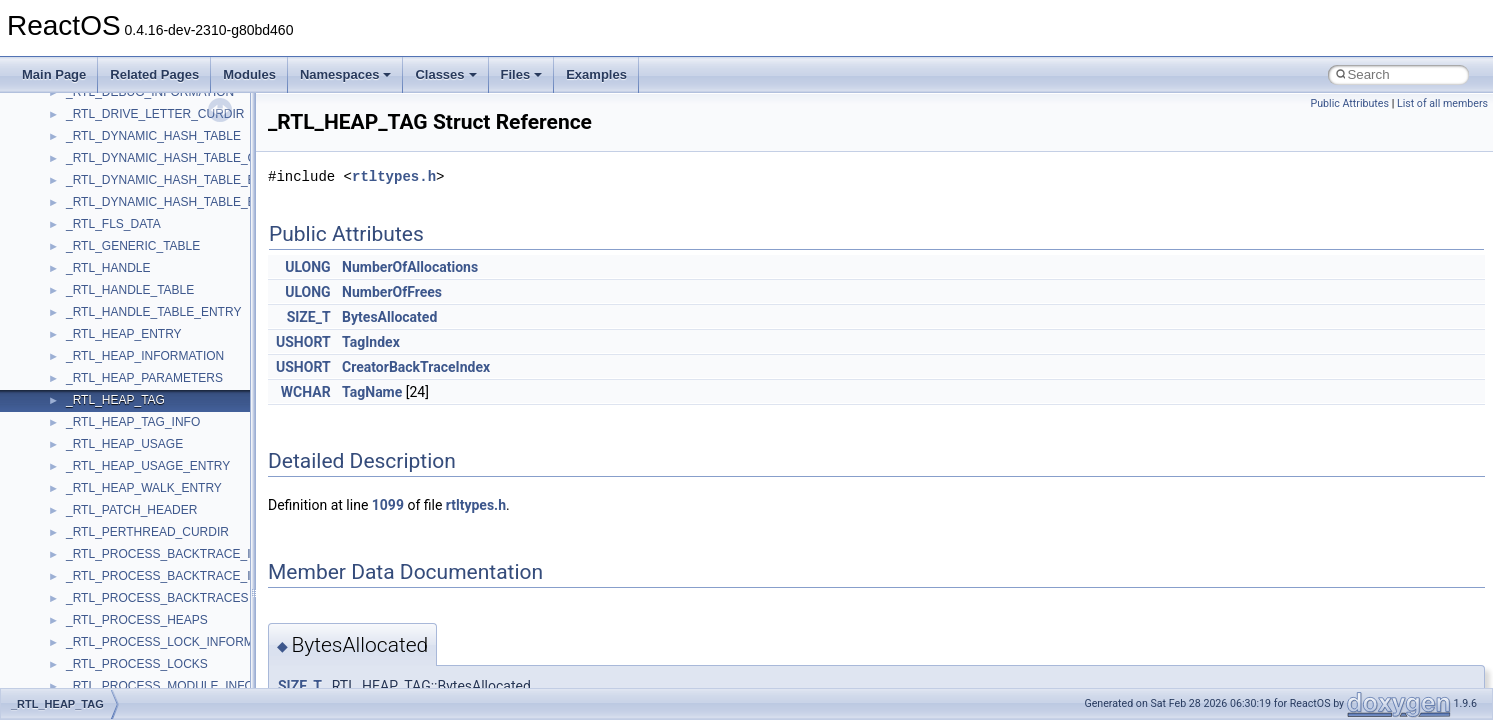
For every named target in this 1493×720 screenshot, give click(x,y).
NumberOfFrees (392, 292)
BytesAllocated (389, 317)
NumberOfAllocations (410, 267)
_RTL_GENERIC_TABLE (133, 246)
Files (522, 74)
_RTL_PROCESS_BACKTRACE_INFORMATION (198, 554)
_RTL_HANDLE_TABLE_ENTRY (153, 312)
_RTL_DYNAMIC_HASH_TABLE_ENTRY (177, 180)
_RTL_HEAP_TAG (115, 400)
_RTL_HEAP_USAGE (124, 444)
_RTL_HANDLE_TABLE (130, 290)
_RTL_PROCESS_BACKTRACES (157, 598)
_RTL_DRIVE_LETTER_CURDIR (155, 114)
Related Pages (154, 74)
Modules (249, 74)
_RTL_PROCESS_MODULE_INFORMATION (187, 686)
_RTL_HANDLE (108, 268)
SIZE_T (309, 317)
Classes (445, 74)
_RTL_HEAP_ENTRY (124, 334)
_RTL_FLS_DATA (113, 224)
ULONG (307, 267)
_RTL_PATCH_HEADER (131, 510)
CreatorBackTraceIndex (416, 367)
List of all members (1442, 103)
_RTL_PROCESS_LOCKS (137, 664)
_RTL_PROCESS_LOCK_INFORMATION (178, 642)
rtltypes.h (394, 176)
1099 (388, 505)
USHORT (303, 342)
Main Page (54, 74)
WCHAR (306, 392)
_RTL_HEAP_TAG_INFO (133, 422)
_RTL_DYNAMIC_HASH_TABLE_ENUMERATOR (199, 202)
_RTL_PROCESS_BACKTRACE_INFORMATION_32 (208, 576)
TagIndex (371, 342)
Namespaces (346, 74)
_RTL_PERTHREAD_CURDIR (147, 532)
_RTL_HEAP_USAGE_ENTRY (148, 466)
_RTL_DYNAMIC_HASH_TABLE (153, 136)
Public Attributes (1349, 103)
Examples (596, 74)
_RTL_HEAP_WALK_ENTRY (144, 488)
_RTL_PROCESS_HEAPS (137, 620)
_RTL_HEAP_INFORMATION (145, 356)
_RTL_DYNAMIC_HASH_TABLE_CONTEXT (185, 158)
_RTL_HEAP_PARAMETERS (144, 378)
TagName (372, 392)
